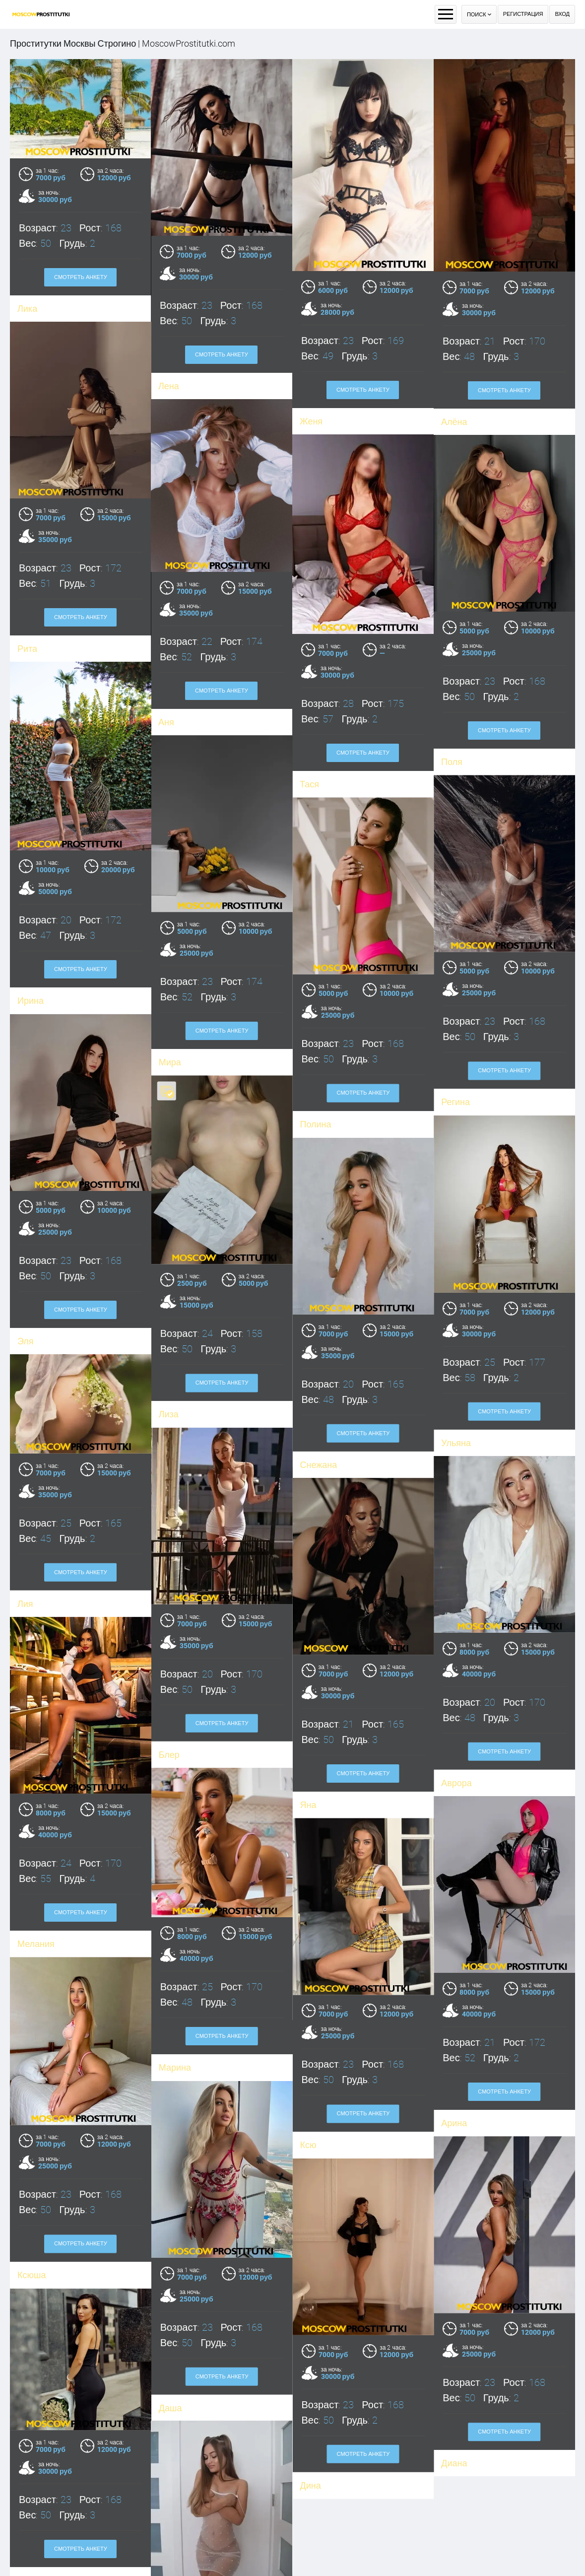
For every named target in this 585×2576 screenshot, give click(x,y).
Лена (168, 386)
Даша (29, 2479)
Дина (451, 2269)
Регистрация (523, 14)
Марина (175, 1910)
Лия (25, 1523)
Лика (27, 308)
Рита (27, 659)
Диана (312, 2268)
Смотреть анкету (80, 277)
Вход (562, 14)
